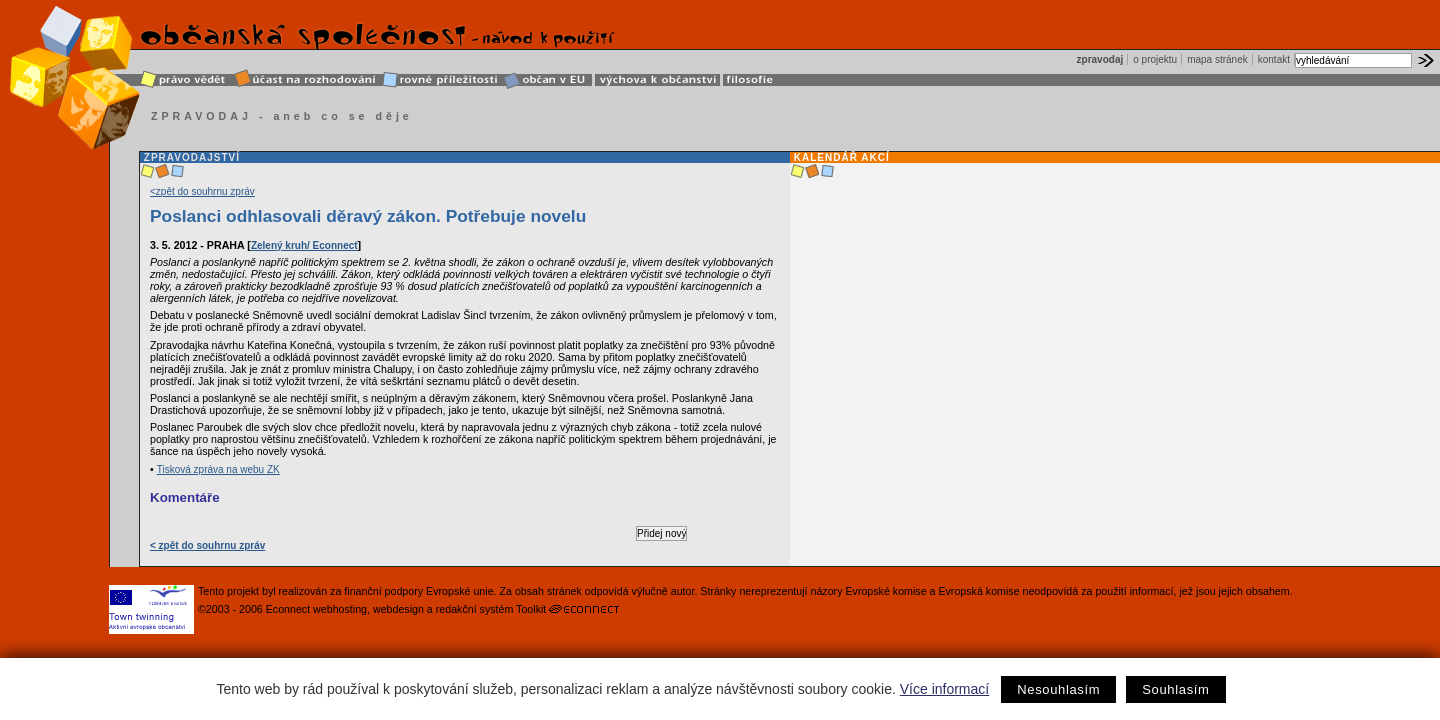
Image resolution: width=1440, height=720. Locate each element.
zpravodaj (1100, 59)
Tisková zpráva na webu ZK (218, 469)
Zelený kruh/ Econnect (304, 245)
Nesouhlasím (1058, 689)
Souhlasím (1175, 689)
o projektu (1155, 59)
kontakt (1274, 59)
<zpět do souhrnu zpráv (202, 191)
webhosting (340, 609)
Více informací (944, 689)
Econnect (288, 609)
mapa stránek (1217, 59)
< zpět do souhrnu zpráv (207, 545)
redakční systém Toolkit (491, 609)
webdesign (398, 609)
